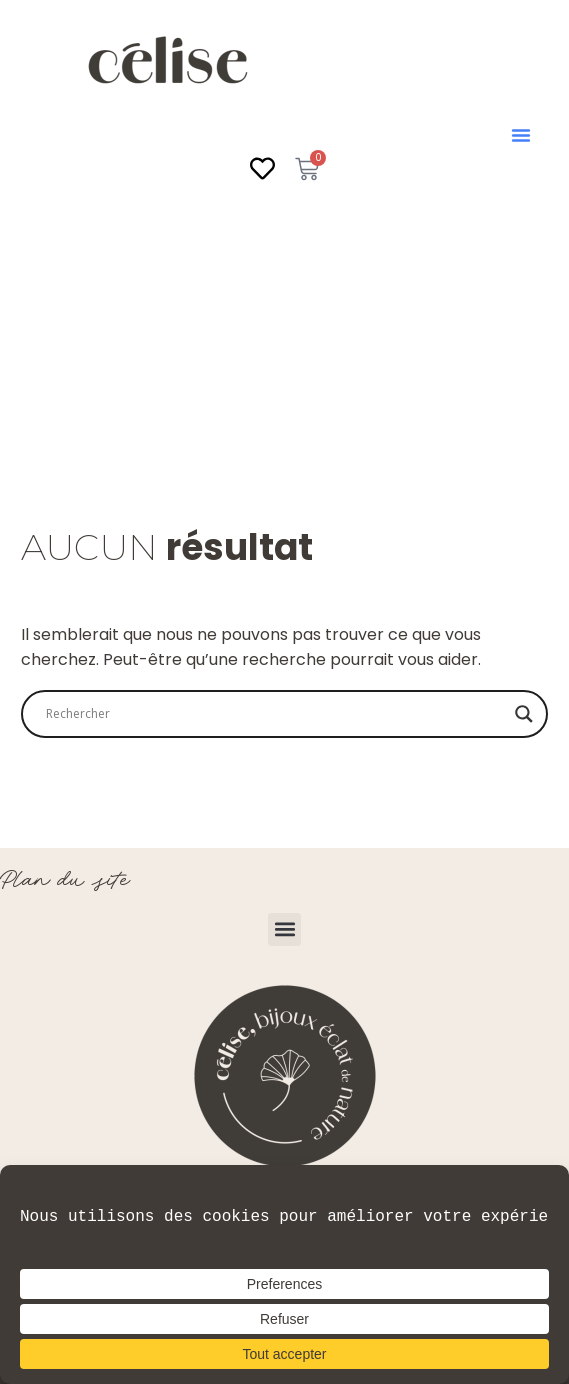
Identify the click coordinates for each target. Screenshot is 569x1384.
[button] (521, 135)
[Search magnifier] (524, 714)
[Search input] (275, 714)
